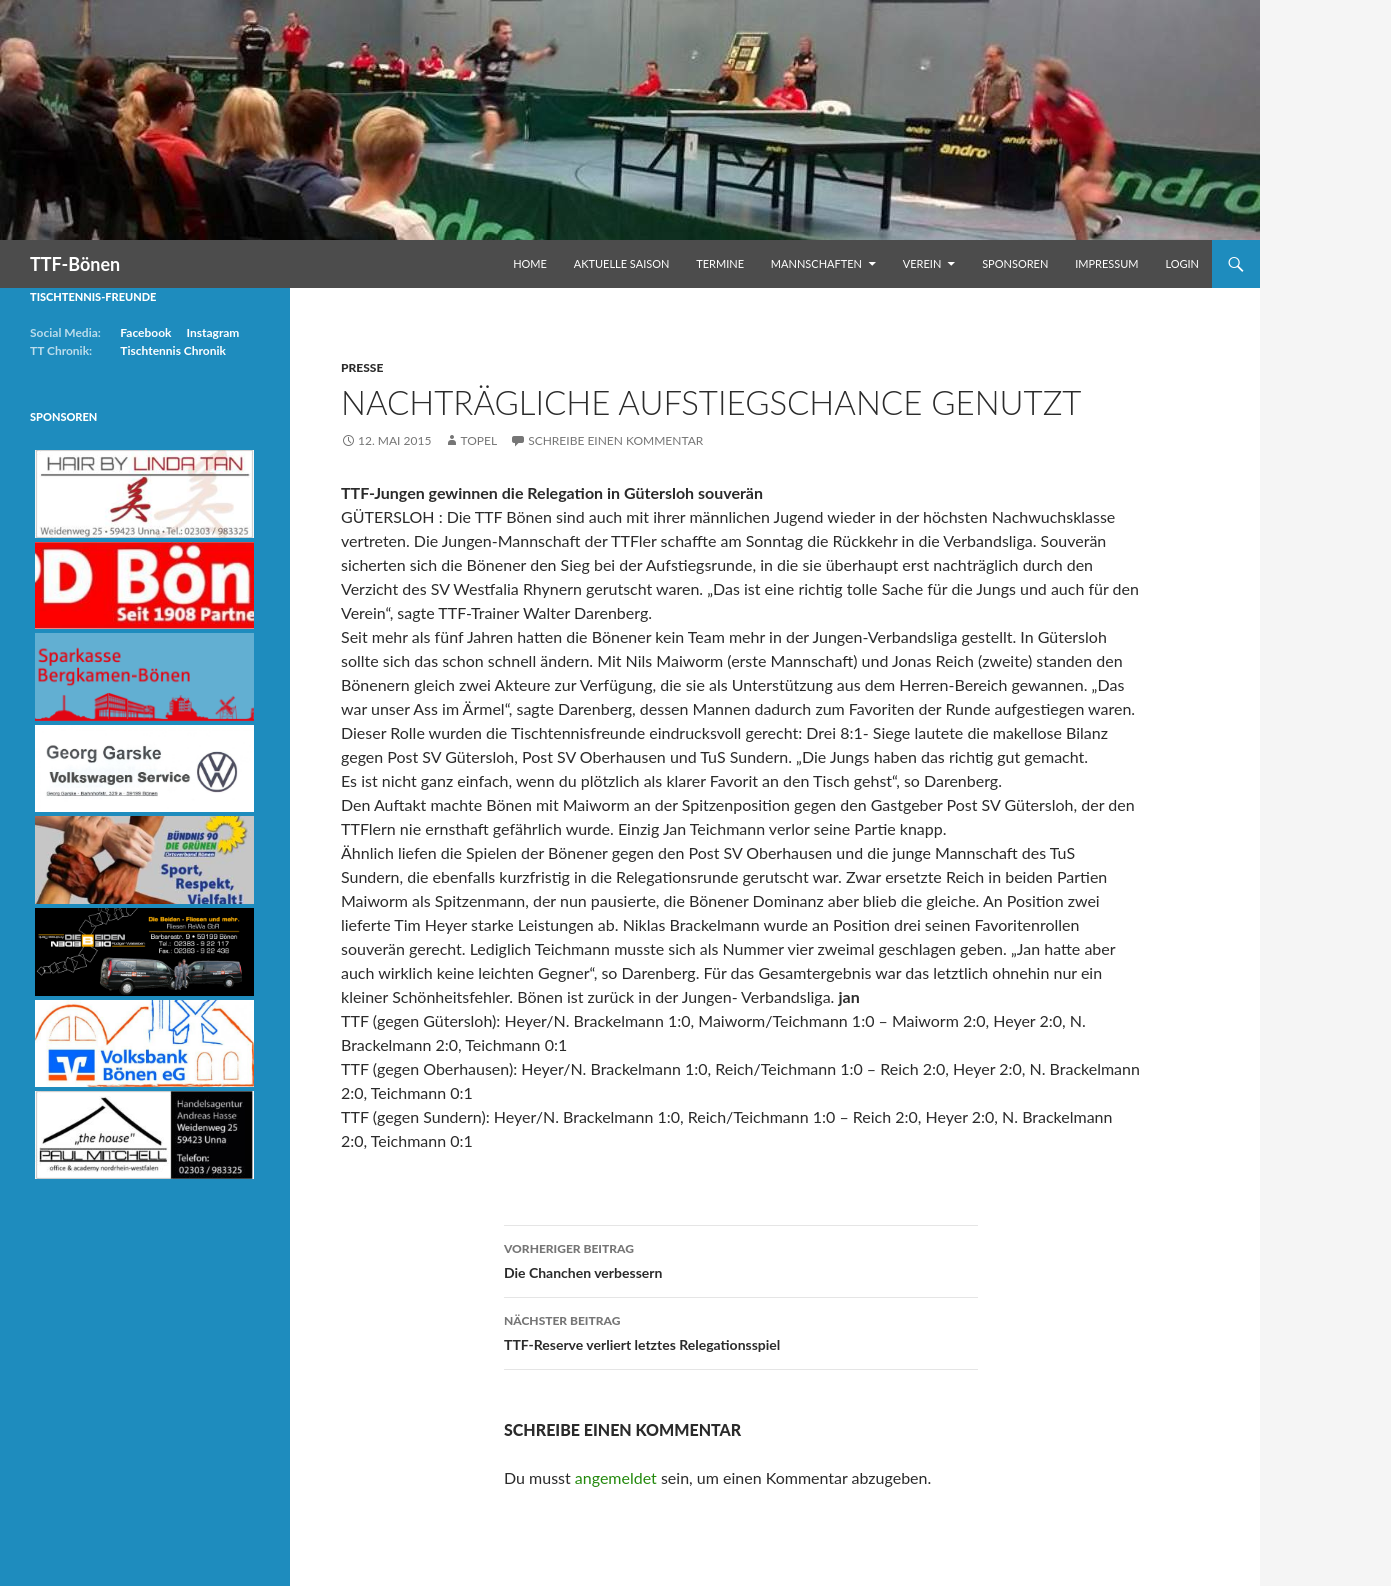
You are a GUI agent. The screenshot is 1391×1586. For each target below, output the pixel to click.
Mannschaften (816, 263)
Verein (922, 263)
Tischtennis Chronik (173, 350)
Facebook (145, 332)
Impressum (1106, 263)
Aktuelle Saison (622, 263)
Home (530, 263)
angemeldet (616, 1477)
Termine (720, 263)
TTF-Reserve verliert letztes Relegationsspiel (741, 1331)
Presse (362, 367)
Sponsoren (1015, 263)
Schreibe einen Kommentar (615, 440)
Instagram (212, 332)
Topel (478, 440)
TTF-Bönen (75, 264)
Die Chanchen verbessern (741, 1259)
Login (1182, 263)
